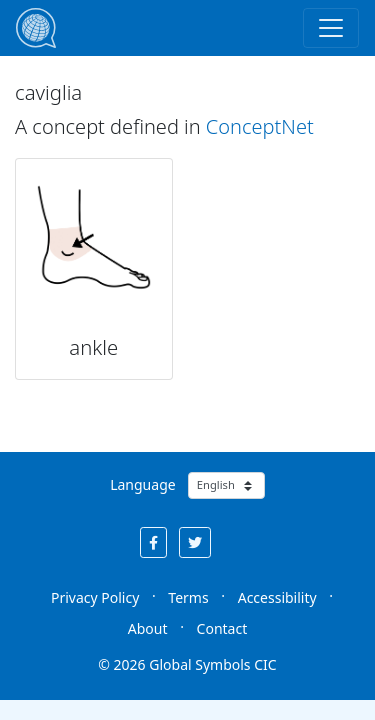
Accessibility (277, 597)
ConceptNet (260, 126)
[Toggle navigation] (331, 28)
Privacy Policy (95, 597)
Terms (188, 597)
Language (142, 484)
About (148, 628)
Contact (222, 628)
